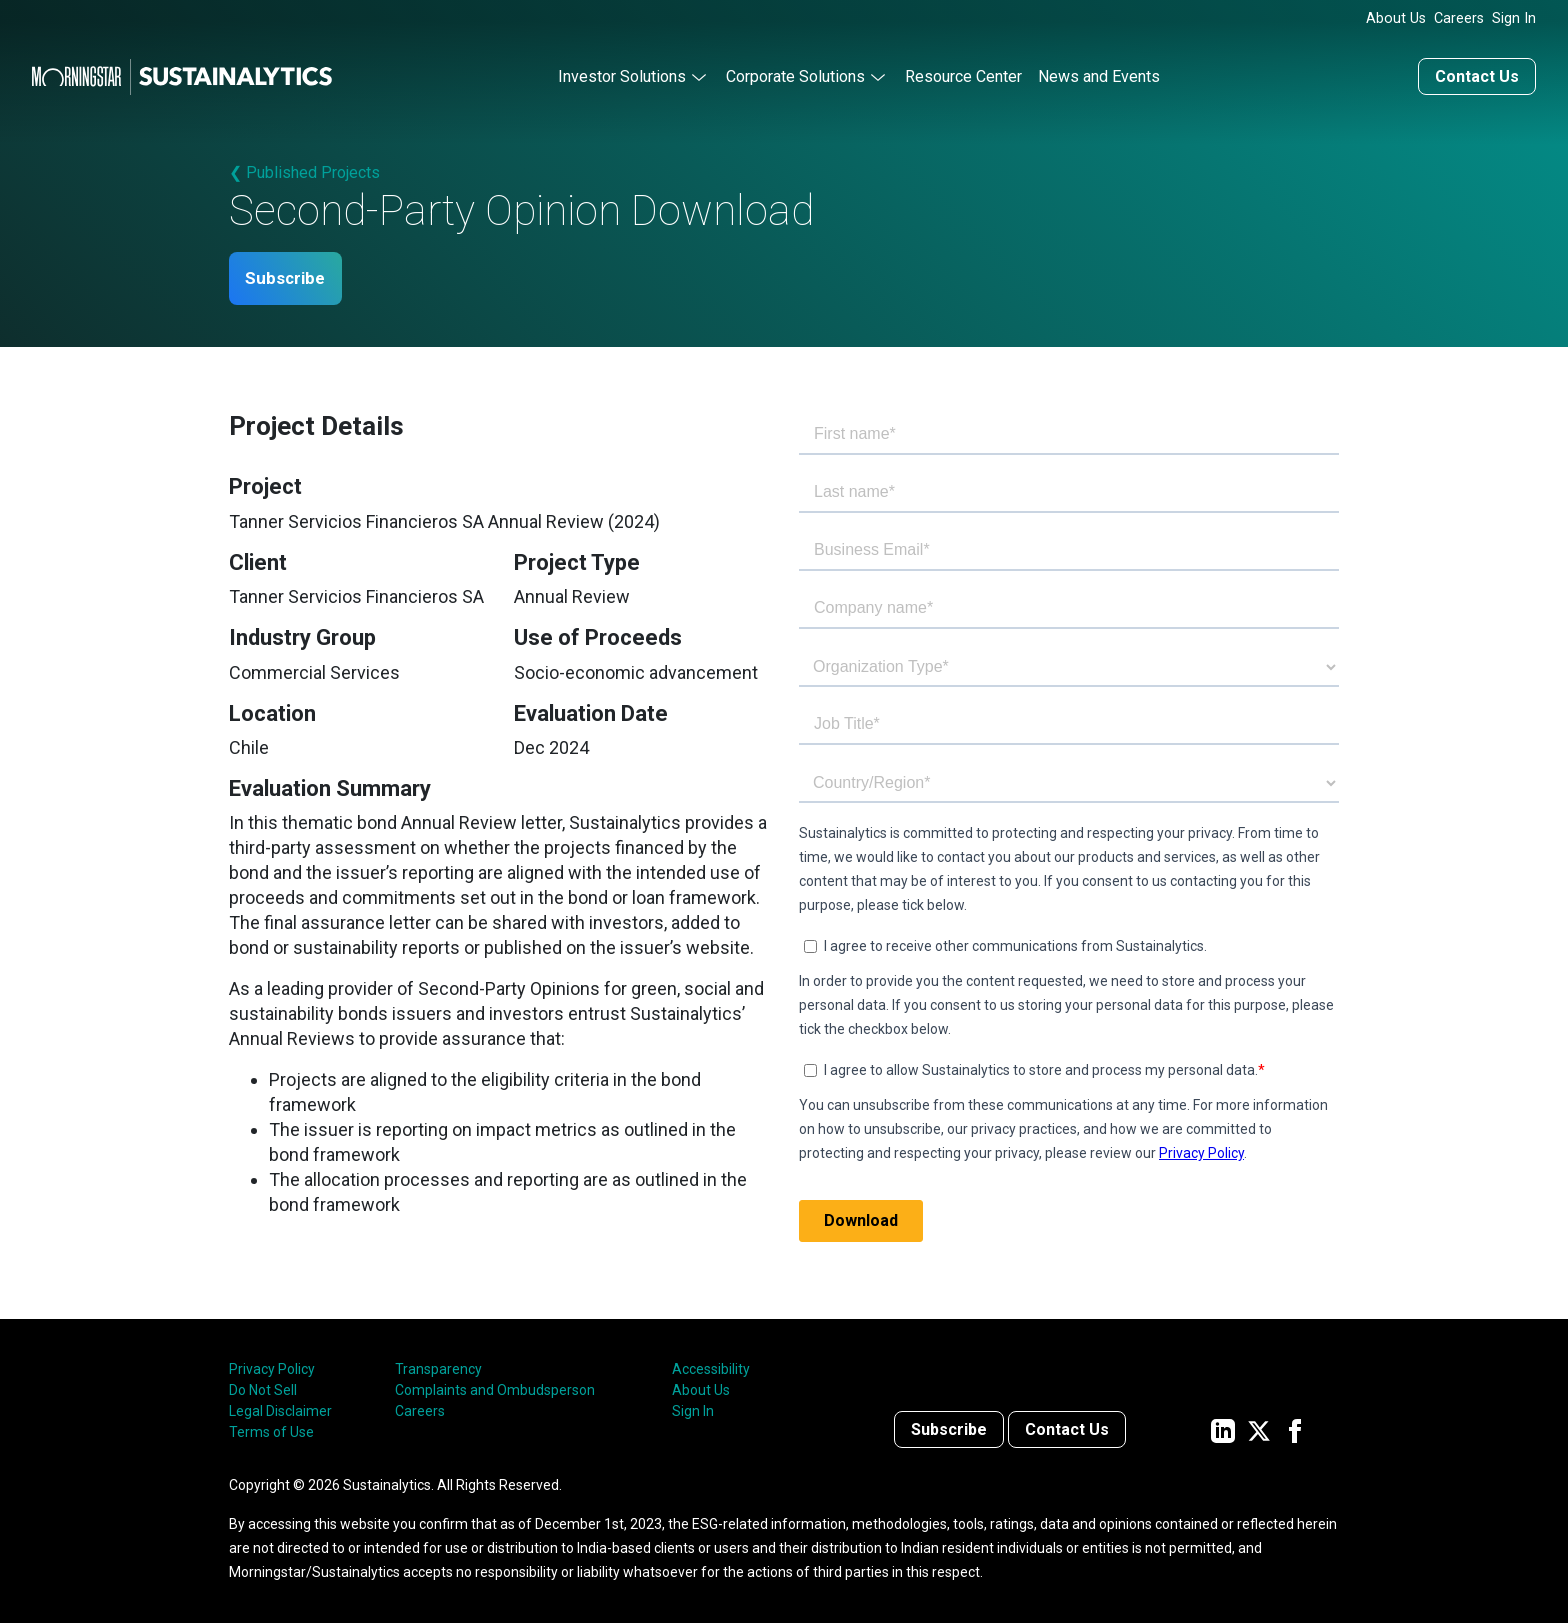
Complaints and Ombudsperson (495, 1389)
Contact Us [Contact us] (1477, 73)
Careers (1459, 18)
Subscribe (292, 276)
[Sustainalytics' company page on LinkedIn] (1223, 1428)
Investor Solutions (622, 73)
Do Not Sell (263, 1389)
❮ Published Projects (304, 169)
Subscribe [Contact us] (949, 1428)
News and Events (1099, 73)
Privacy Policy (272, 1368)
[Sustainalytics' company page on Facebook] (1295, 1428)
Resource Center (963, 73)
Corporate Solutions (795, 73)
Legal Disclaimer (280, 1410)
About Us (1396, 18)
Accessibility (711, 1368)
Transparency (438, 1368)
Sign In (1514, 18)
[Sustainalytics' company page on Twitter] (1259, 1428)
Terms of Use (271, 1431)
